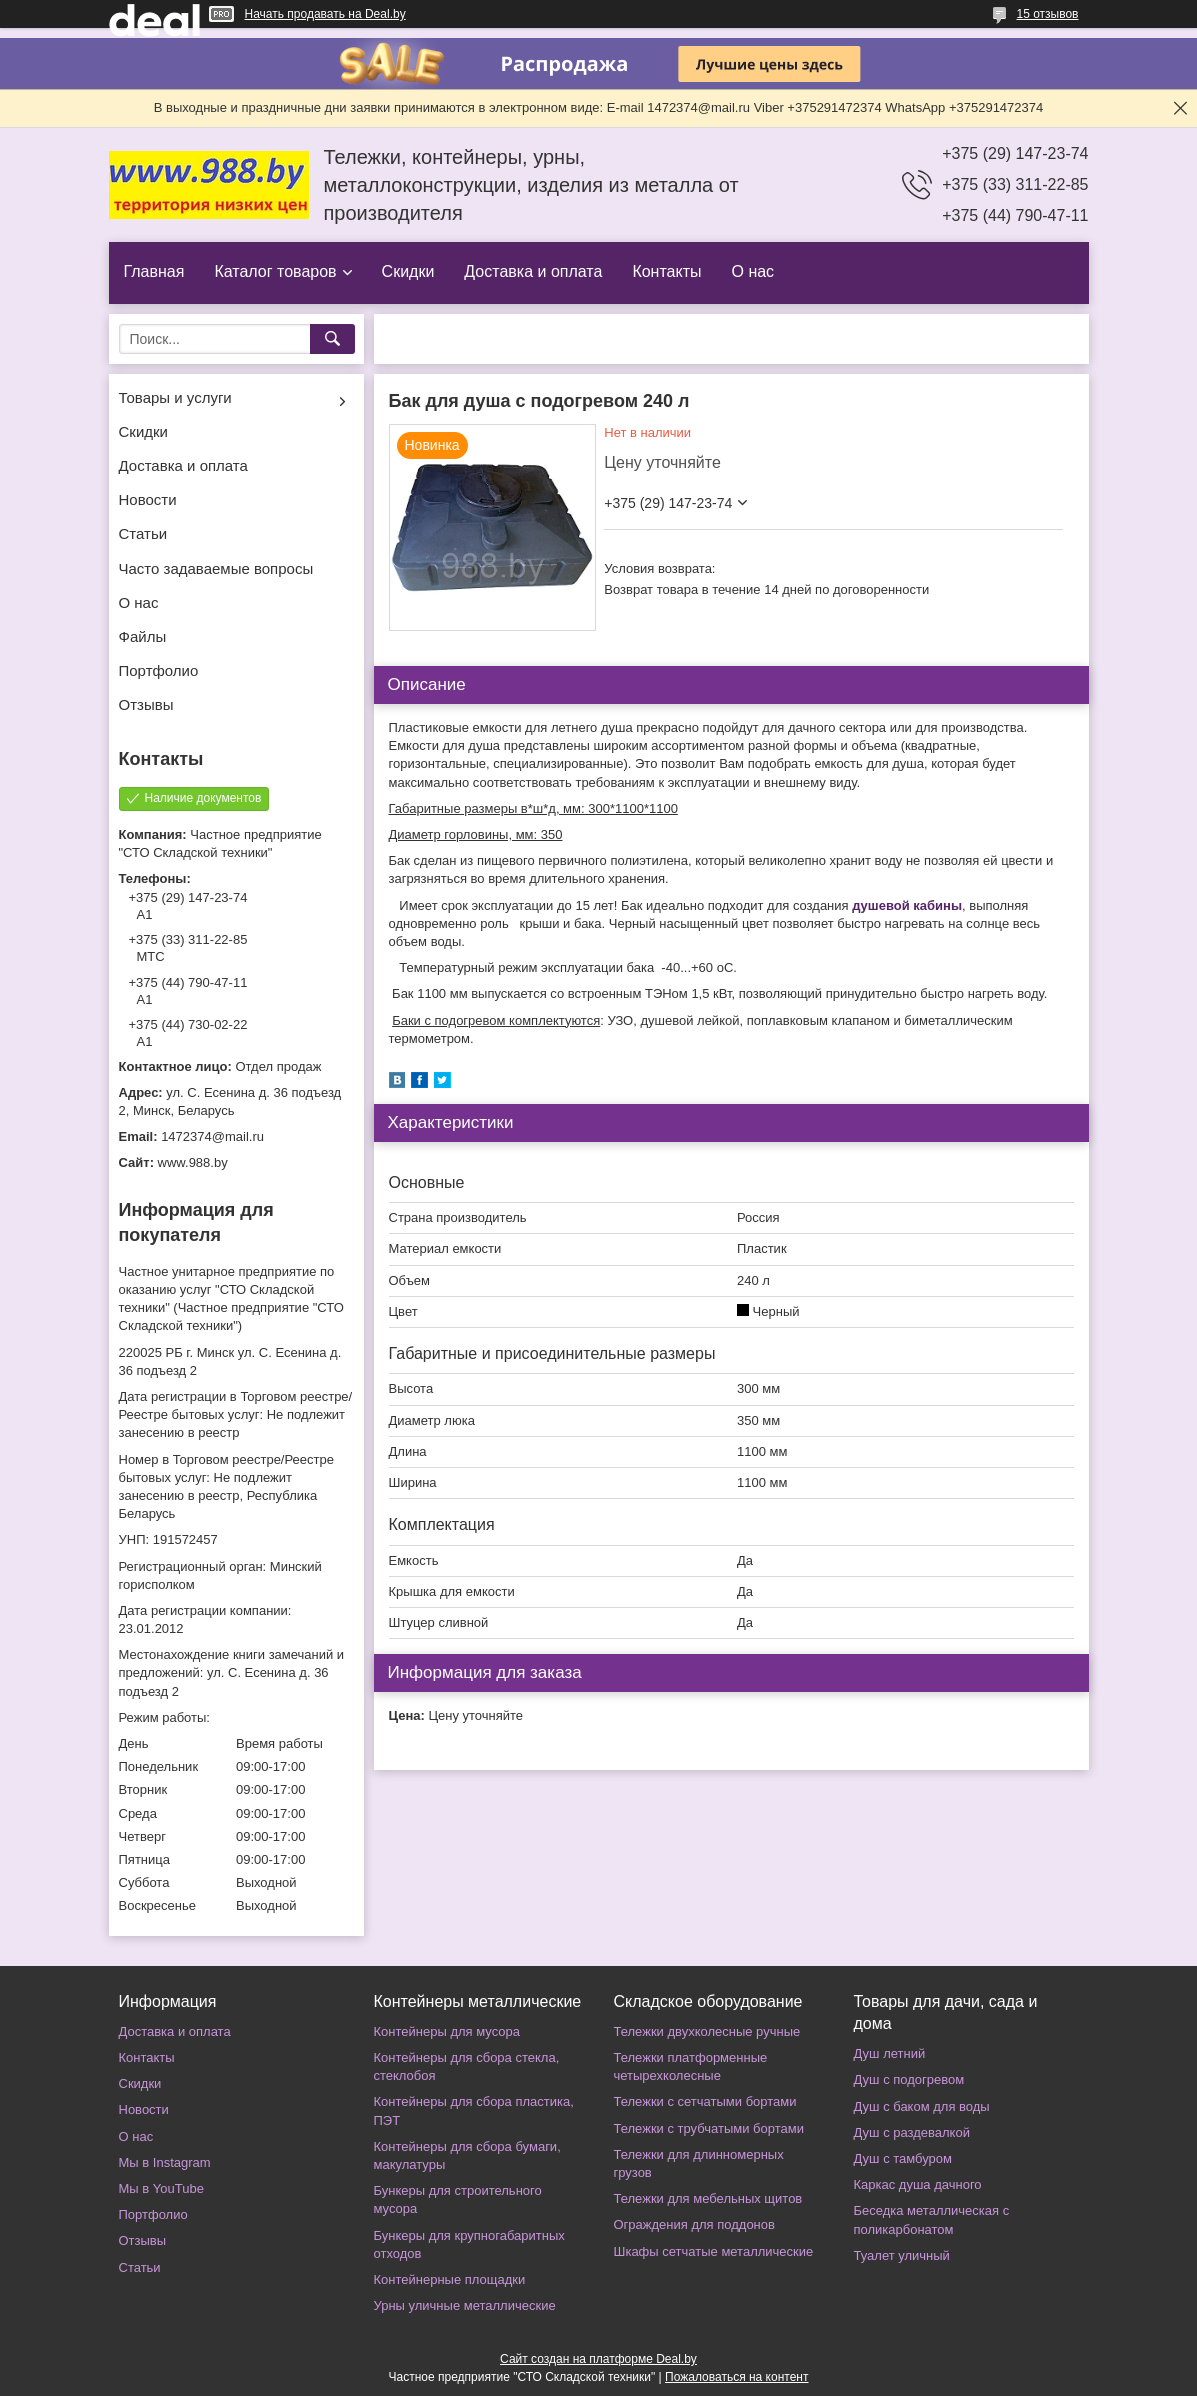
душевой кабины (907, 905)
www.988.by (193, 1162)
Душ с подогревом (909, 2079)
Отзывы (146, 704)
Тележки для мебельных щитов (708, 2198)
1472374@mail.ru (212, 1136)
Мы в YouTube (161, 2188)
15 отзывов (1047, 14)
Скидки (408, 271)
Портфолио (159, 670)
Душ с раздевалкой (912, 2132)
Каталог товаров (275, 271)
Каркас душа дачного (918, 2184)
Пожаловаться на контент (736, 2377)
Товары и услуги (175, 397)
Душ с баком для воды (922, 2106)
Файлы (143, 636)
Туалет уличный (902, 2255)
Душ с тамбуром (903, 2158)
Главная (154, 271)
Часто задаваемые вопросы (216, 568)
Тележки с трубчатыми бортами (709, 2128)
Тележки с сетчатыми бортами (705, 2101)
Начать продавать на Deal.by (325, 14)
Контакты (666, 271)
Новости (148, 499)
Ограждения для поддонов (694, 2224)
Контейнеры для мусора (447, 2031)
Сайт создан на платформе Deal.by (598, 2359)
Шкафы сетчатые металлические (714, 2251)
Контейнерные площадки (450, 2279)
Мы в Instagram (165, 2162)
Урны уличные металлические (465, 2305)
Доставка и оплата (533, 271)
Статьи (143, 533)
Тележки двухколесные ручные (707, 2031)
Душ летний (890, 2053)
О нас (752, 271)
